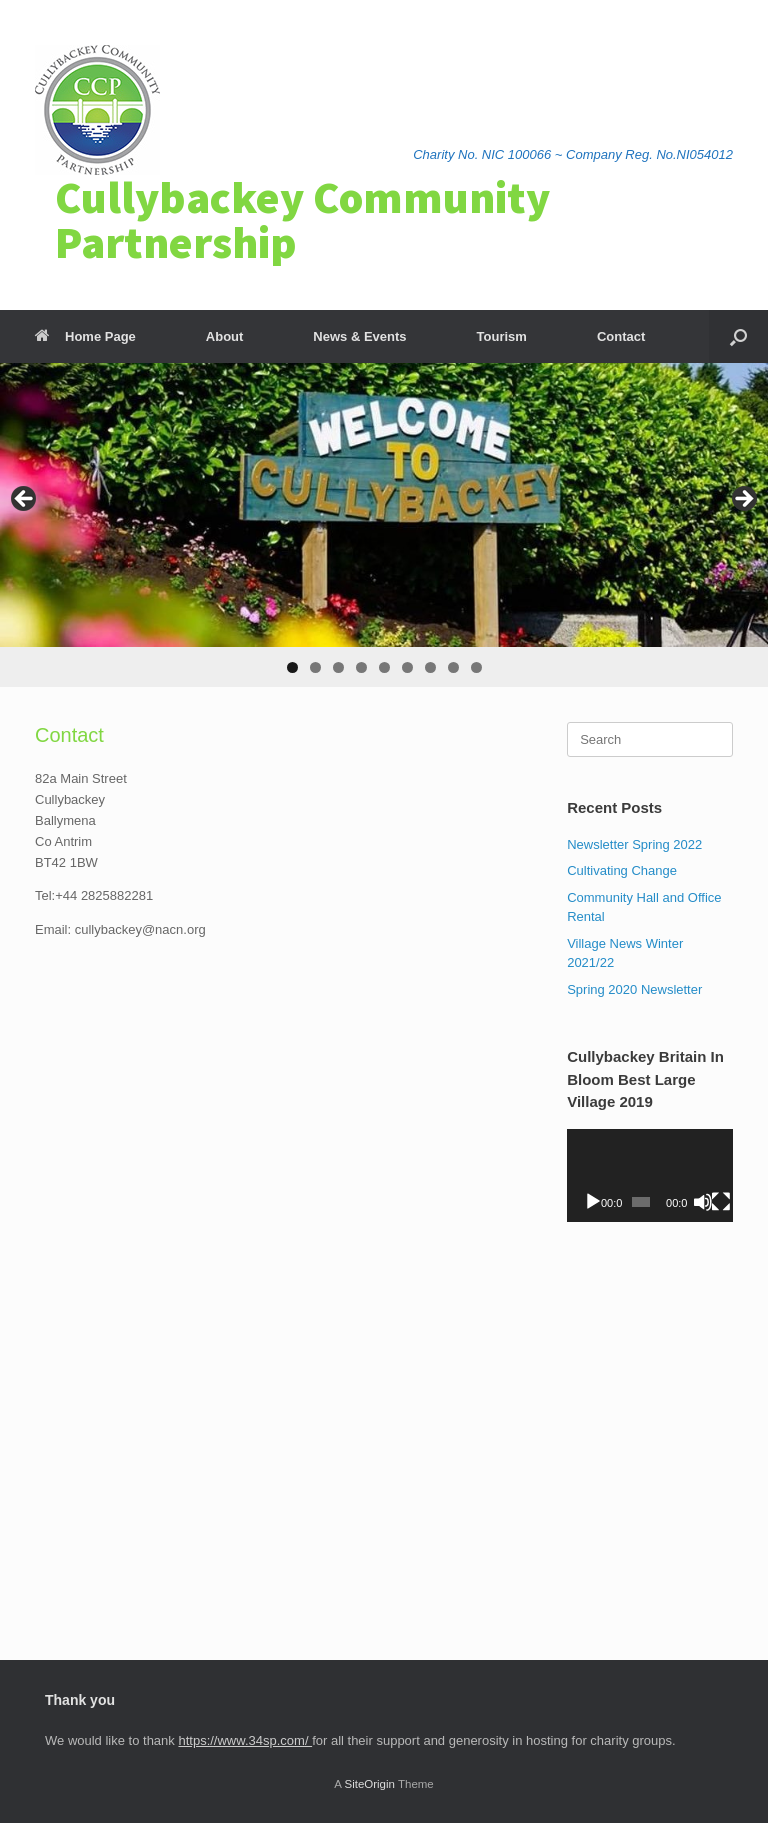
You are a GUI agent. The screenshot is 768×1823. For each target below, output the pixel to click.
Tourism (502, 336)
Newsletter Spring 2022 (634, 844)
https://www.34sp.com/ (245, 1740)
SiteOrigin (369, 1784)
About (225, 336)
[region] (384, 525)
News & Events (359, 336)
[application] (650, 1175)
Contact (621, 336)
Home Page (85, 336)
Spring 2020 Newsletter (634, 989)
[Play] (593, 1202)
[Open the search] (738, 336)
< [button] (25, 500)
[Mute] (703, 1202)
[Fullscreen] (721, 1202)
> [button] (743, 500)
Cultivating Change (622, 870)
